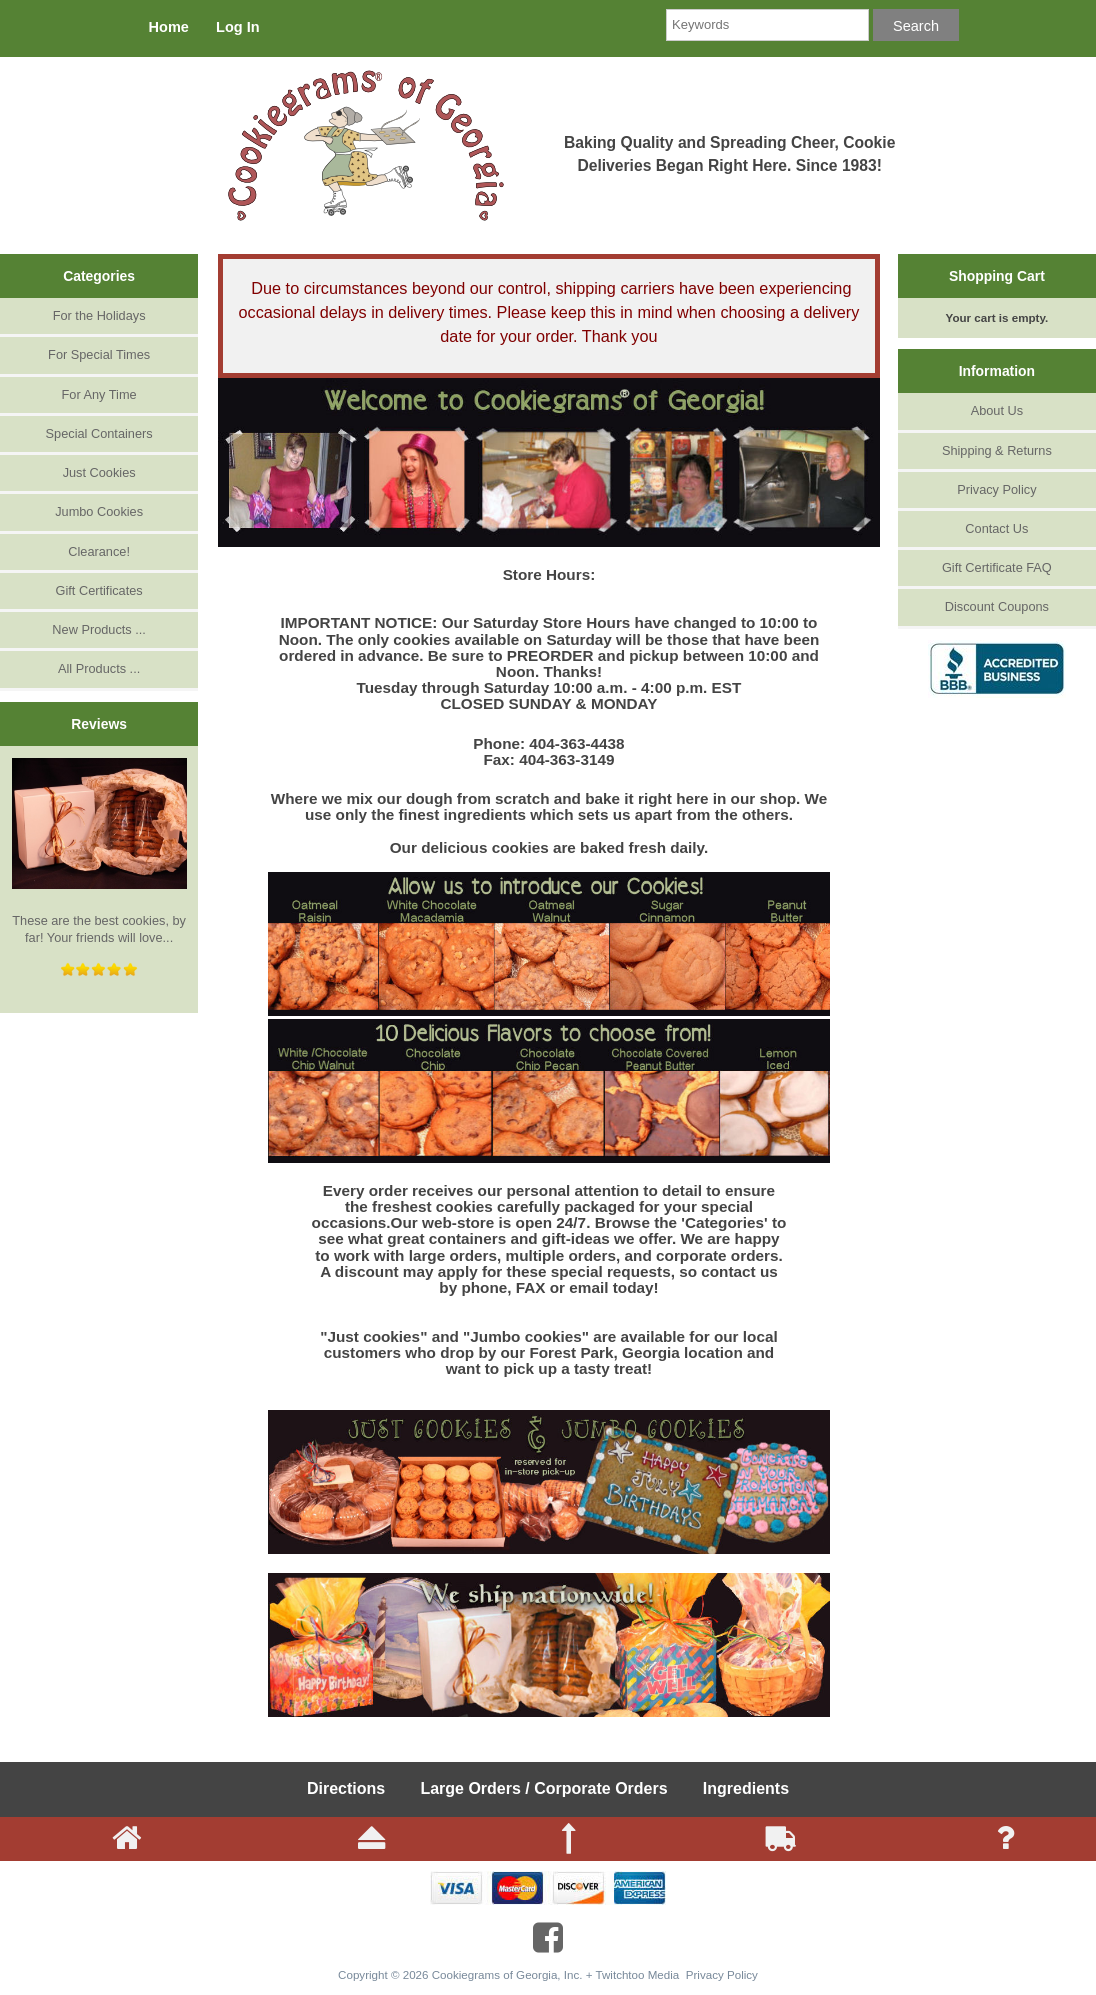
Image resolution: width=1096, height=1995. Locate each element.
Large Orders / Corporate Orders (543, 1788)
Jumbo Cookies (99, 511)
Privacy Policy (996, 489)
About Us (997, 410)
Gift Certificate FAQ (997, 567)
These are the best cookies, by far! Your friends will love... (99, 851)
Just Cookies (99, 472)
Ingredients (746, 1788)
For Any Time (99, 394)
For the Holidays (99, 315)
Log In (238, 27)
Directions (346, 1788)
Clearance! (99, 551)
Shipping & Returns (997, 450)
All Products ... (99, 668)
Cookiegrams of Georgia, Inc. (507, 1974)
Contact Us (996, 528)
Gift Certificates (99, 590)
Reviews (99, 724)
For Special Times (99, 354)
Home (169, 27)
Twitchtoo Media (638, 1974)
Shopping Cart (997, 276)
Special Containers (99, 433)
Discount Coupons (997, 606)
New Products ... (99, 629)
